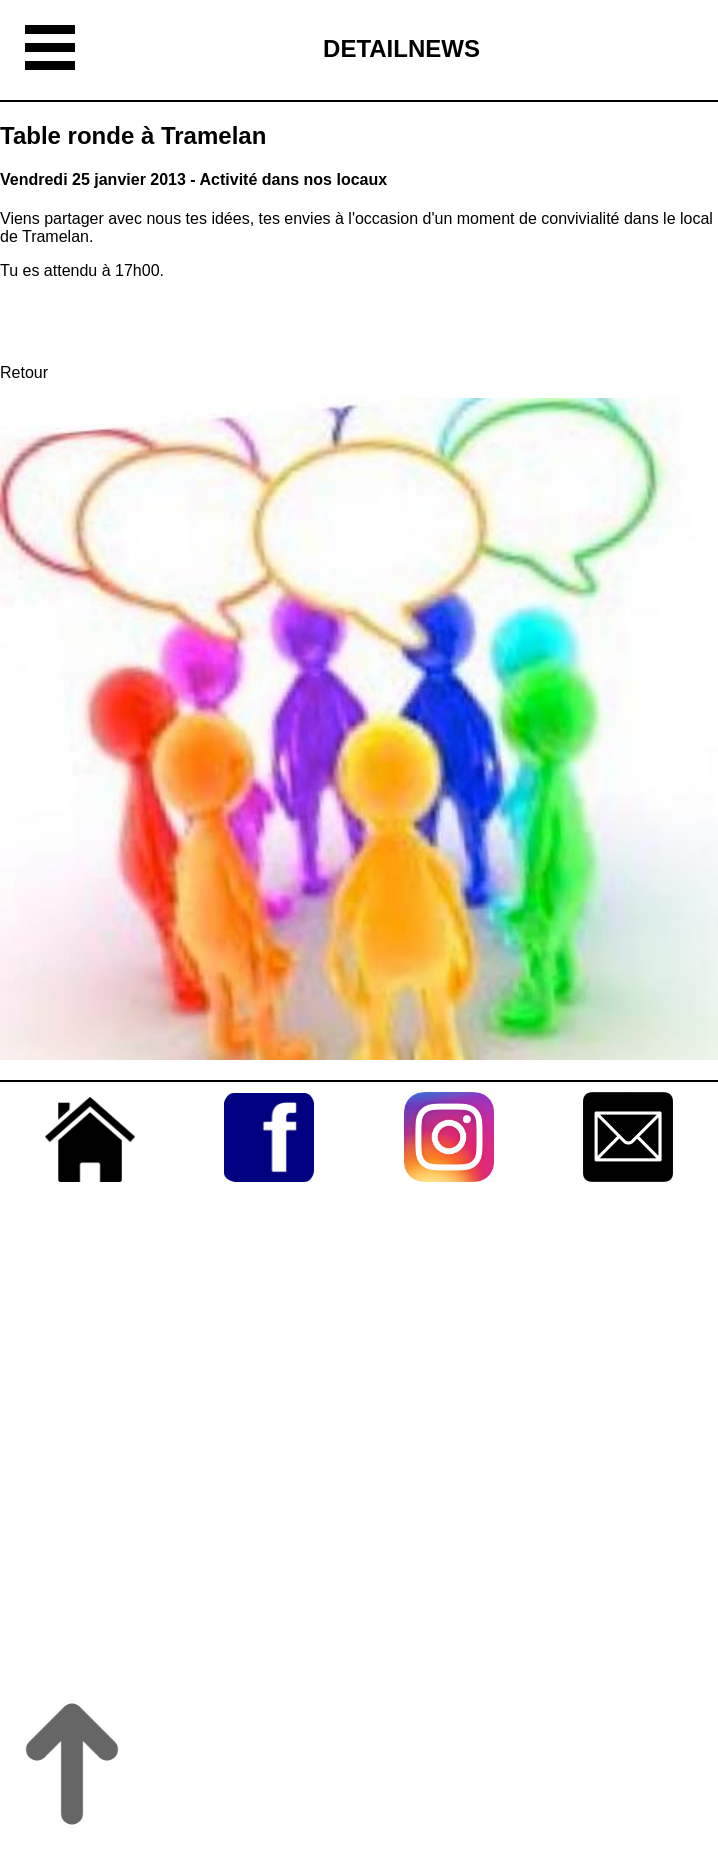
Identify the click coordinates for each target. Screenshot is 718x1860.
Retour (24, 372)
